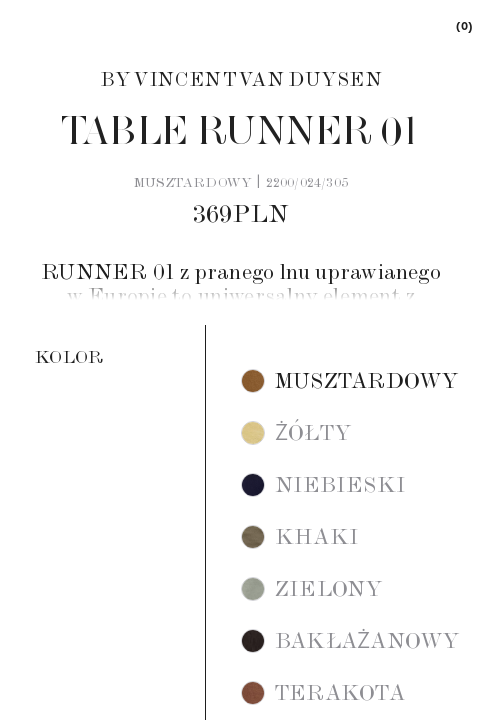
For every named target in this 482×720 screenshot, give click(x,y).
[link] (463, 25)
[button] (350, 381)
